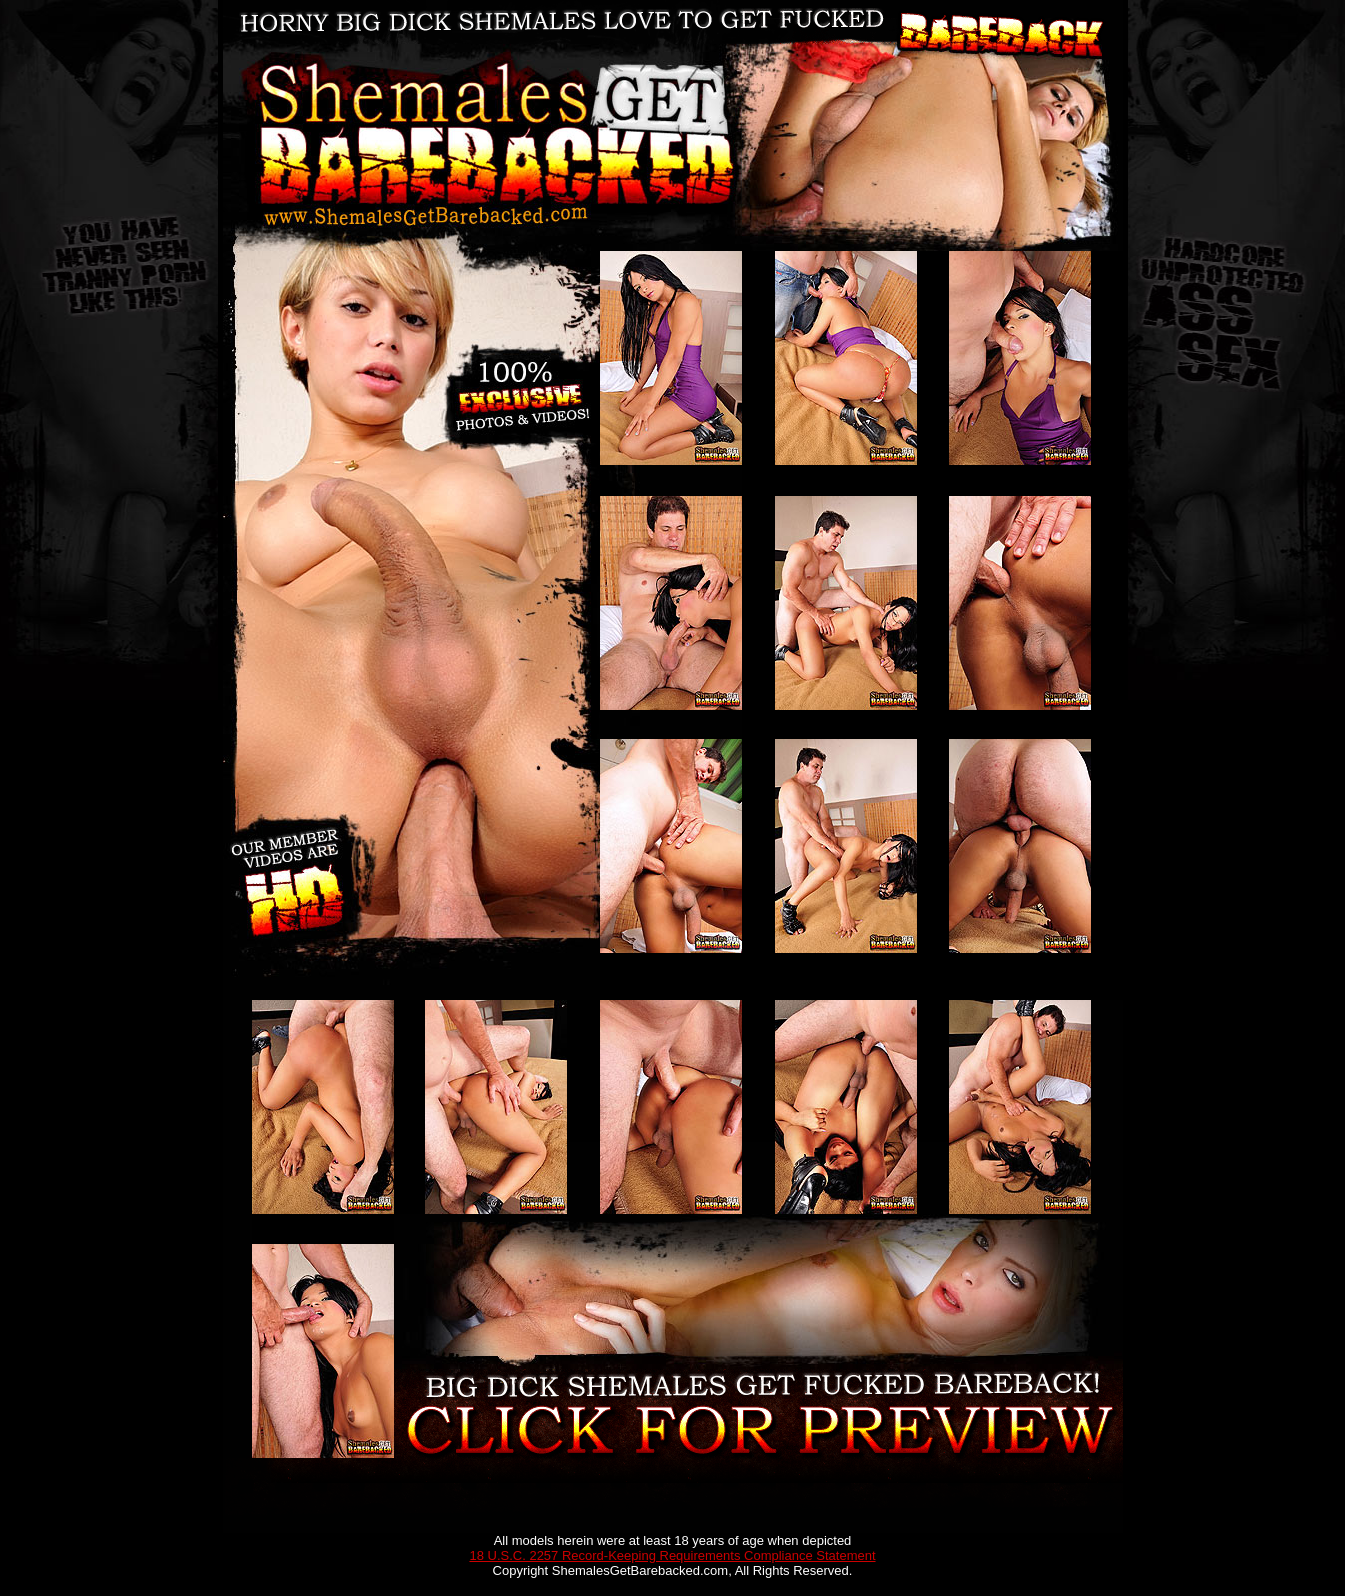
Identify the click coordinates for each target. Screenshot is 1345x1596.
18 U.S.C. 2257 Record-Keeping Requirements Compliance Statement (672, 1555)
